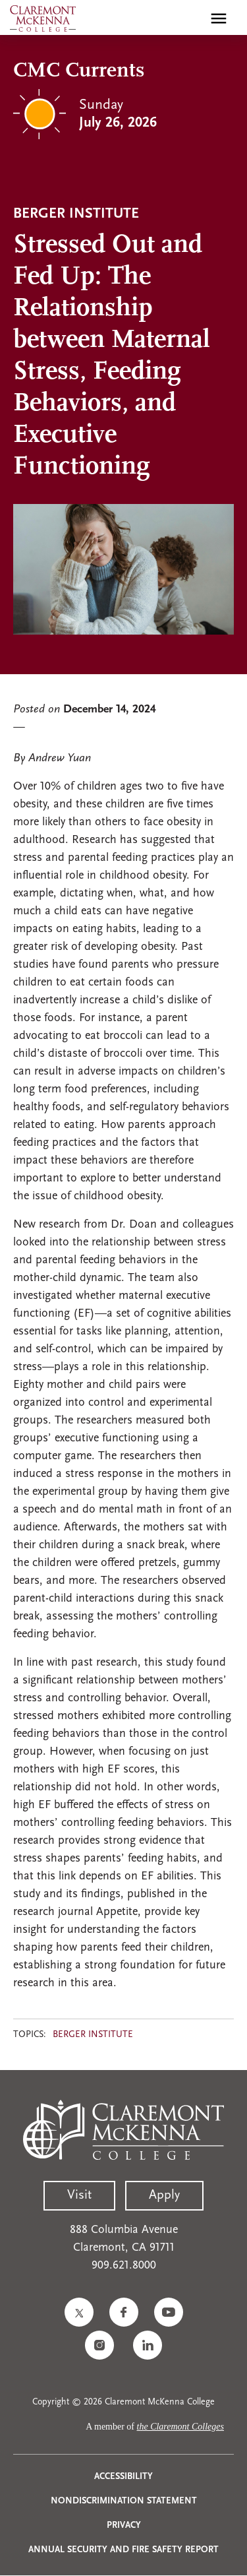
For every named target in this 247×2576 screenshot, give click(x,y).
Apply (164, 2195)
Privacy (124, 2525)
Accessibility (123, 2477)
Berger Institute (93, 2035)
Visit (79, 2195)
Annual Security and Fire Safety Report (123, 2550)
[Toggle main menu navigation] (218, 18)
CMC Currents (78, 71)
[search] (190, 18)
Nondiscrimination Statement (124, 2501)
